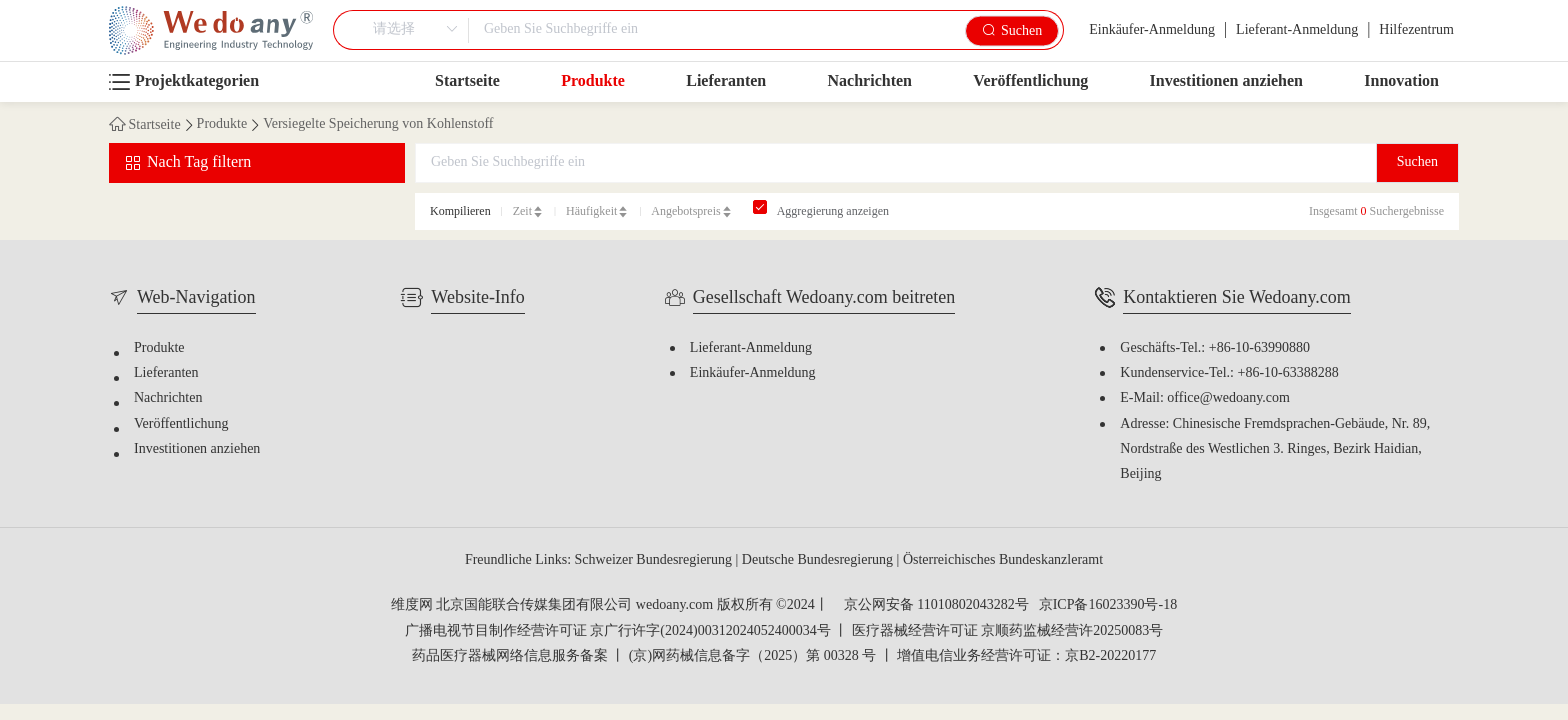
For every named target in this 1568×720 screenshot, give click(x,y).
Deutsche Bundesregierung (819, 560)
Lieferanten (726, 81)
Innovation (1401, 81)
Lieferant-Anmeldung (1297, 30)
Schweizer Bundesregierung (655, 560)
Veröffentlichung (1030, 81)
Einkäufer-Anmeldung (1152, 30)
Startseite (467, 81)
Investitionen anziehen (1226, 81)
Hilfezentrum (1416, 30)
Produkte (593, 81)
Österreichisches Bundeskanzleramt (1003, 560)
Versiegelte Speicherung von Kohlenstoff (378, 125)
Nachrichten (870, 81)
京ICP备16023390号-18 (1108, 606)
